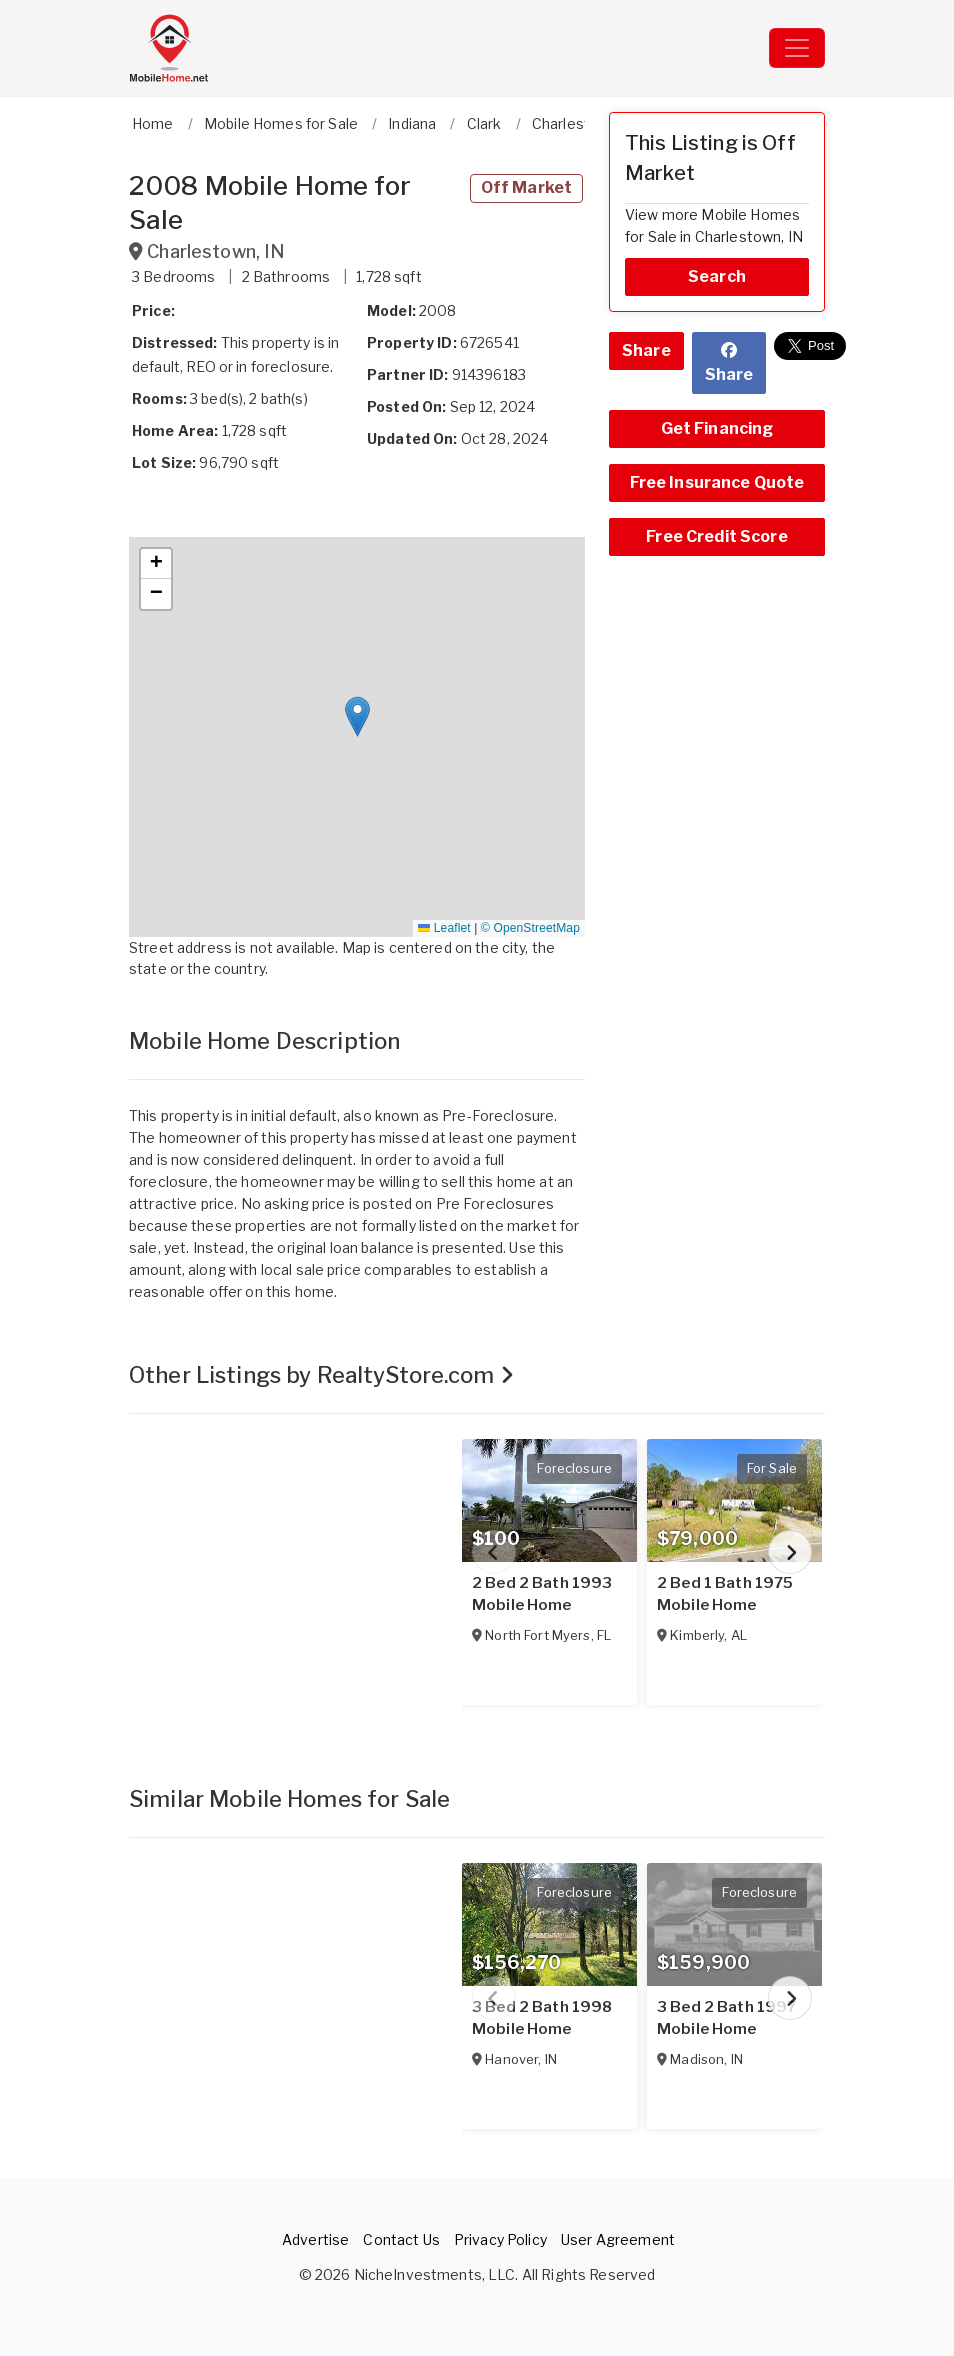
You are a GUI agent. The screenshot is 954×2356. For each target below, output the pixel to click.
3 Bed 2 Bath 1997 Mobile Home (726, 2018)
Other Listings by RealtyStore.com (321, 1375)
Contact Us (401, 2239)
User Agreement (618, 2239)
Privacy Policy (500, 2239)
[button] (357, 716)
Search (717, 276)
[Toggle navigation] (797, 48)
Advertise (315, 2239)
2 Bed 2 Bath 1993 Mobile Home (542, 1594)
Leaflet (444, 928)
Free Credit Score (716, 536)
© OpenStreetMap (530, 928)
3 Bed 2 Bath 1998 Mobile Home (542, 2018)
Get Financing (717, 428)
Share (646, 350)
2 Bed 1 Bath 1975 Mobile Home (725, 1594)
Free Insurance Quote (717, 482)
